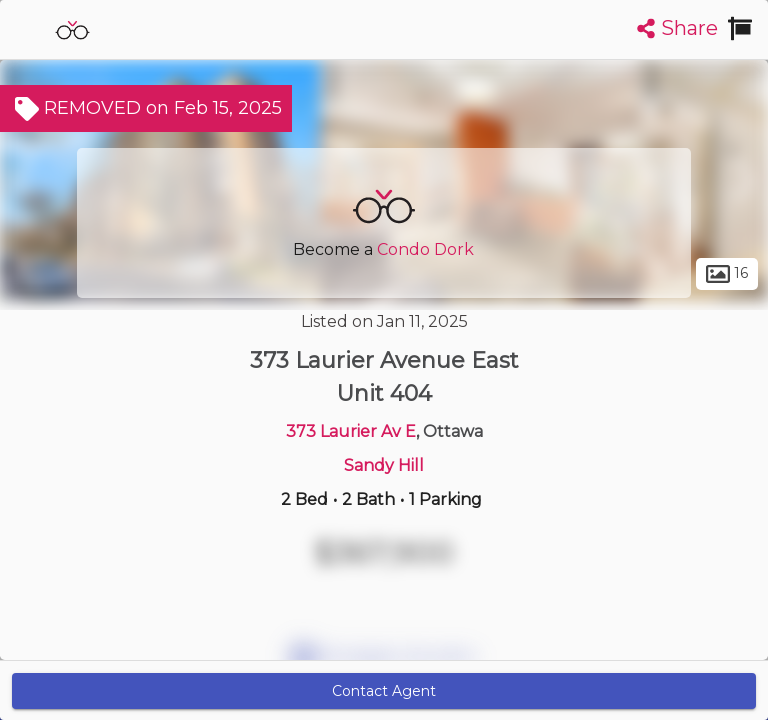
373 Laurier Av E (351, 431)
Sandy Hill (384, 465)
